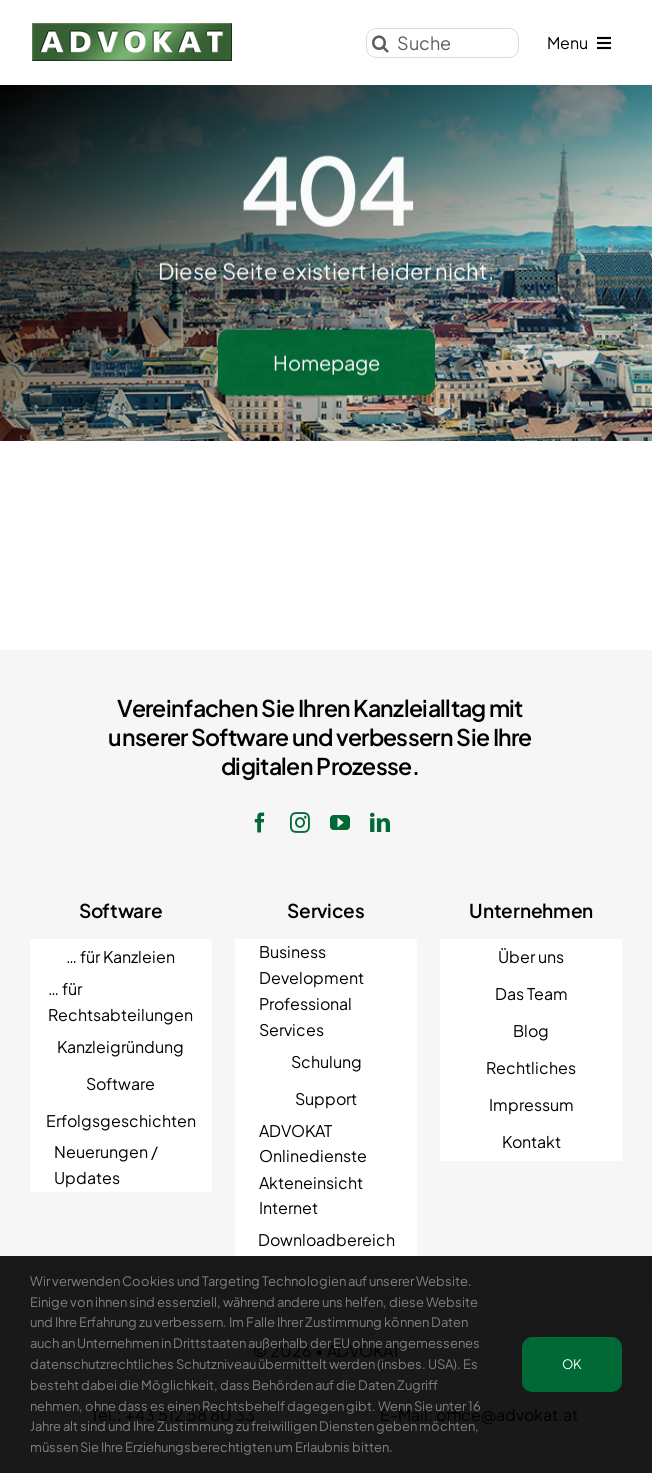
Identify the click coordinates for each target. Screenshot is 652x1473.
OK (572, 1364)
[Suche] (442, 41)
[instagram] (300, 823)
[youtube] (340, 823)
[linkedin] (380, 823)
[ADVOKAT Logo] (132, 28)
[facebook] (260, 823)
